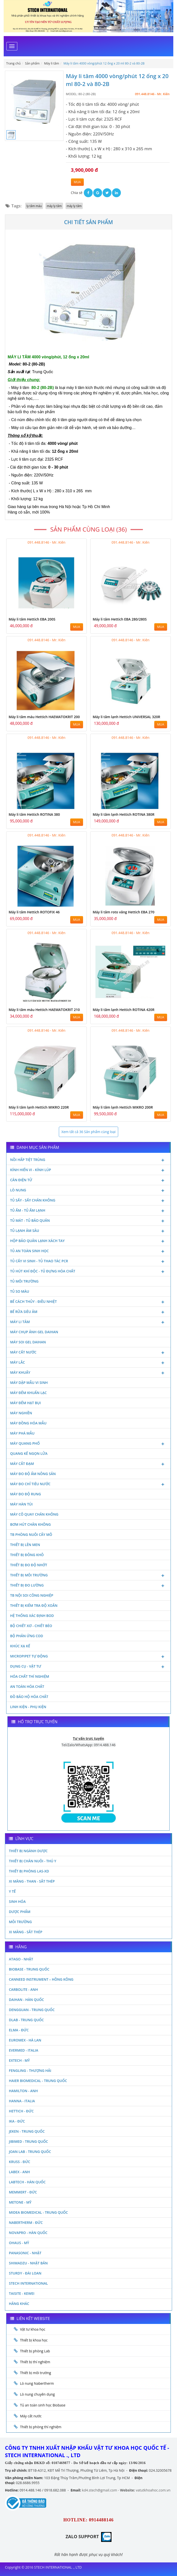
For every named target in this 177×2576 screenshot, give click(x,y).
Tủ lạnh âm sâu (88, 1231)
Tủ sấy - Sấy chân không (88, 1200)
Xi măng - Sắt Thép (25, 1932)
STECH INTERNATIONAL (28, 2283)
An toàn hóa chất (27, 1686)
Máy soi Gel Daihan (28, 1342)
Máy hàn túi (21, 1504)
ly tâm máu (34, 206)
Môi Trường (20, 1921)
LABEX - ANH (19, 2171)
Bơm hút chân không (30, 1524)
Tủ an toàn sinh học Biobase (43, 2405)
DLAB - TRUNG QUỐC (26, 2020)
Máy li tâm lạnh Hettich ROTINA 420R (124, 1009)
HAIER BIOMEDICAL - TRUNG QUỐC (38, 2080)
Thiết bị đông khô (27, 1554)
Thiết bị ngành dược (28, 1850)
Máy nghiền (21, 1413)
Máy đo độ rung (25, 1494)
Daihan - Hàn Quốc (26, 1999)
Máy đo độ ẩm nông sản (33, 1473)
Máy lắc (88, 1362)
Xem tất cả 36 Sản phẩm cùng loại (88, 1131)
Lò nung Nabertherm (37, 2383)
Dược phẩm (19, 1911)
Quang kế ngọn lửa (28, 1453)
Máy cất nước (88, 1352)
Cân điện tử (88, 1180)
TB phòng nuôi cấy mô (31, 1534)
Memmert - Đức (23, 2192)
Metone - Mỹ (20, 2202)
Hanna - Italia (22, 2101)
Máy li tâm (88, 1322)
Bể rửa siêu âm (88, 1312)
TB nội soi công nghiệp (31, 1595)
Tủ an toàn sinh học (88, 1251)
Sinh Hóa (17, 1901)
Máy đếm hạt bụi (25, 1402)
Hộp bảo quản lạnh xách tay (88, 1241)
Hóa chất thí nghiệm (29, 1676)
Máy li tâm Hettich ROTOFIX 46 (34, 912)
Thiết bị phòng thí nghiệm (40, 2427)
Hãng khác (19, 2303)
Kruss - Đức (19, 2161)
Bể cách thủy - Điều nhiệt (88, 1302)
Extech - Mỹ (19, 2060)
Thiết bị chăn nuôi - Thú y (32, 1861)
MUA (77, 182)
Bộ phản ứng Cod (26, 1635)
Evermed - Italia (23, 2050)
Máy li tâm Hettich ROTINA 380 (34, 814)
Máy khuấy (88, 1373)
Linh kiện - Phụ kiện (28, 1706)
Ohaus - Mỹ (19, 2242)
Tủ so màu (19, 1291)
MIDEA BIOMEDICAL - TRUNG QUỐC (38, 2212)
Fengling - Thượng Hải (30, 2070)
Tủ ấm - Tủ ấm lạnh (88, 1210)
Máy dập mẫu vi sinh (29, 1382)
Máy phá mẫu (22, 1433)
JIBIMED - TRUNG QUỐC (28, 2141)
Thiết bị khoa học (34, 2340)
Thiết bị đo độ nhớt (28, 1565)
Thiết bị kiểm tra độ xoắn (33, 1605)
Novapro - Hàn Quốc (28, 2232)
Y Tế (12, 1891)
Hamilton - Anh (23, 2090)
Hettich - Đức (21, 2111)
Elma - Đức (19, 2030)
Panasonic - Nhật (25, 2253)
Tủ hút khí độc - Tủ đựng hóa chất (88, 1271)
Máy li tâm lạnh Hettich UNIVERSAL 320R (126, 716)
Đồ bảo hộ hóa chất (29, 1696)
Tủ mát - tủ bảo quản (88, 1221)
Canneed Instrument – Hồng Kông (41, 1979)
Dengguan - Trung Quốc (32, 2009)
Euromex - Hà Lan (25, 2040)
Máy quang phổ (88, 1443)
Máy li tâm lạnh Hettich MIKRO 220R (39, 1107)
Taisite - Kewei (21, 2293)
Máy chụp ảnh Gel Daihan (34, 1332)
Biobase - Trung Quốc (29, 1969)
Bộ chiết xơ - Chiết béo (31, 1625)
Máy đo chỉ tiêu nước (88, 1484)
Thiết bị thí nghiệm (35, 2362)
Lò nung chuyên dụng (37, 2394)
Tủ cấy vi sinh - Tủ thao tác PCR (88, 1261)
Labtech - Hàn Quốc (27, 2182)
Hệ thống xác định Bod (32, 1615)
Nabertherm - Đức (26, 2222)
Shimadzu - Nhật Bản (28, 2263)
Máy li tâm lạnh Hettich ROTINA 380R (124, 814)
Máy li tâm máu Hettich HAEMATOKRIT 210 (44, 1009)
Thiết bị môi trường (88, 1575)
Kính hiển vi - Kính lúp (88, 1170)
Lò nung (88, 1190)
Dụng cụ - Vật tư (88, 1666)
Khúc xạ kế (20, 1646)
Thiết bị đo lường (88, 1585)
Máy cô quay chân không (34, 1514)
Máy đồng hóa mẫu (28, 1423)
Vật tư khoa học (32, 2329)
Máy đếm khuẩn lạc (28, 1392)
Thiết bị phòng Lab (35, 2351)
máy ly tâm (54, 206)
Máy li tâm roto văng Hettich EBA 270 (123, 912)
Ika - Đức (17, 2121)
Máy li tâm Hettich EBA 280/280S (120, 619)
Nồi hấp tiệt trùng (88, 1160)
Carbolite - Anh (23, 1989)
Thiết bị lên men (25, 1544)
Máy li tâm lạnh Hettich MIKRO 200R (123, 1107)
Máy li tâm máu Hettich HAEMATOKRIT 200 (44, 716)
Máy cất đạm (88, 1464)
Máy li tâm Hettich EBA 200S (32, 619)
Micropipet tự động (88, 1656)
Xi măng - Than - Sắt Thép (32, 1881)
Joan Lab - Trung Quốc (30, 2151)
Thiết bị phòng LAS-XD (29, 1871)
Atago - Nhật (21, 1959)
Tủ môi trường (24, 1281)
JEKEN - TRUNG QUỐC (27, 2131)
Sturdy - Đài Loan (25, 2273)
